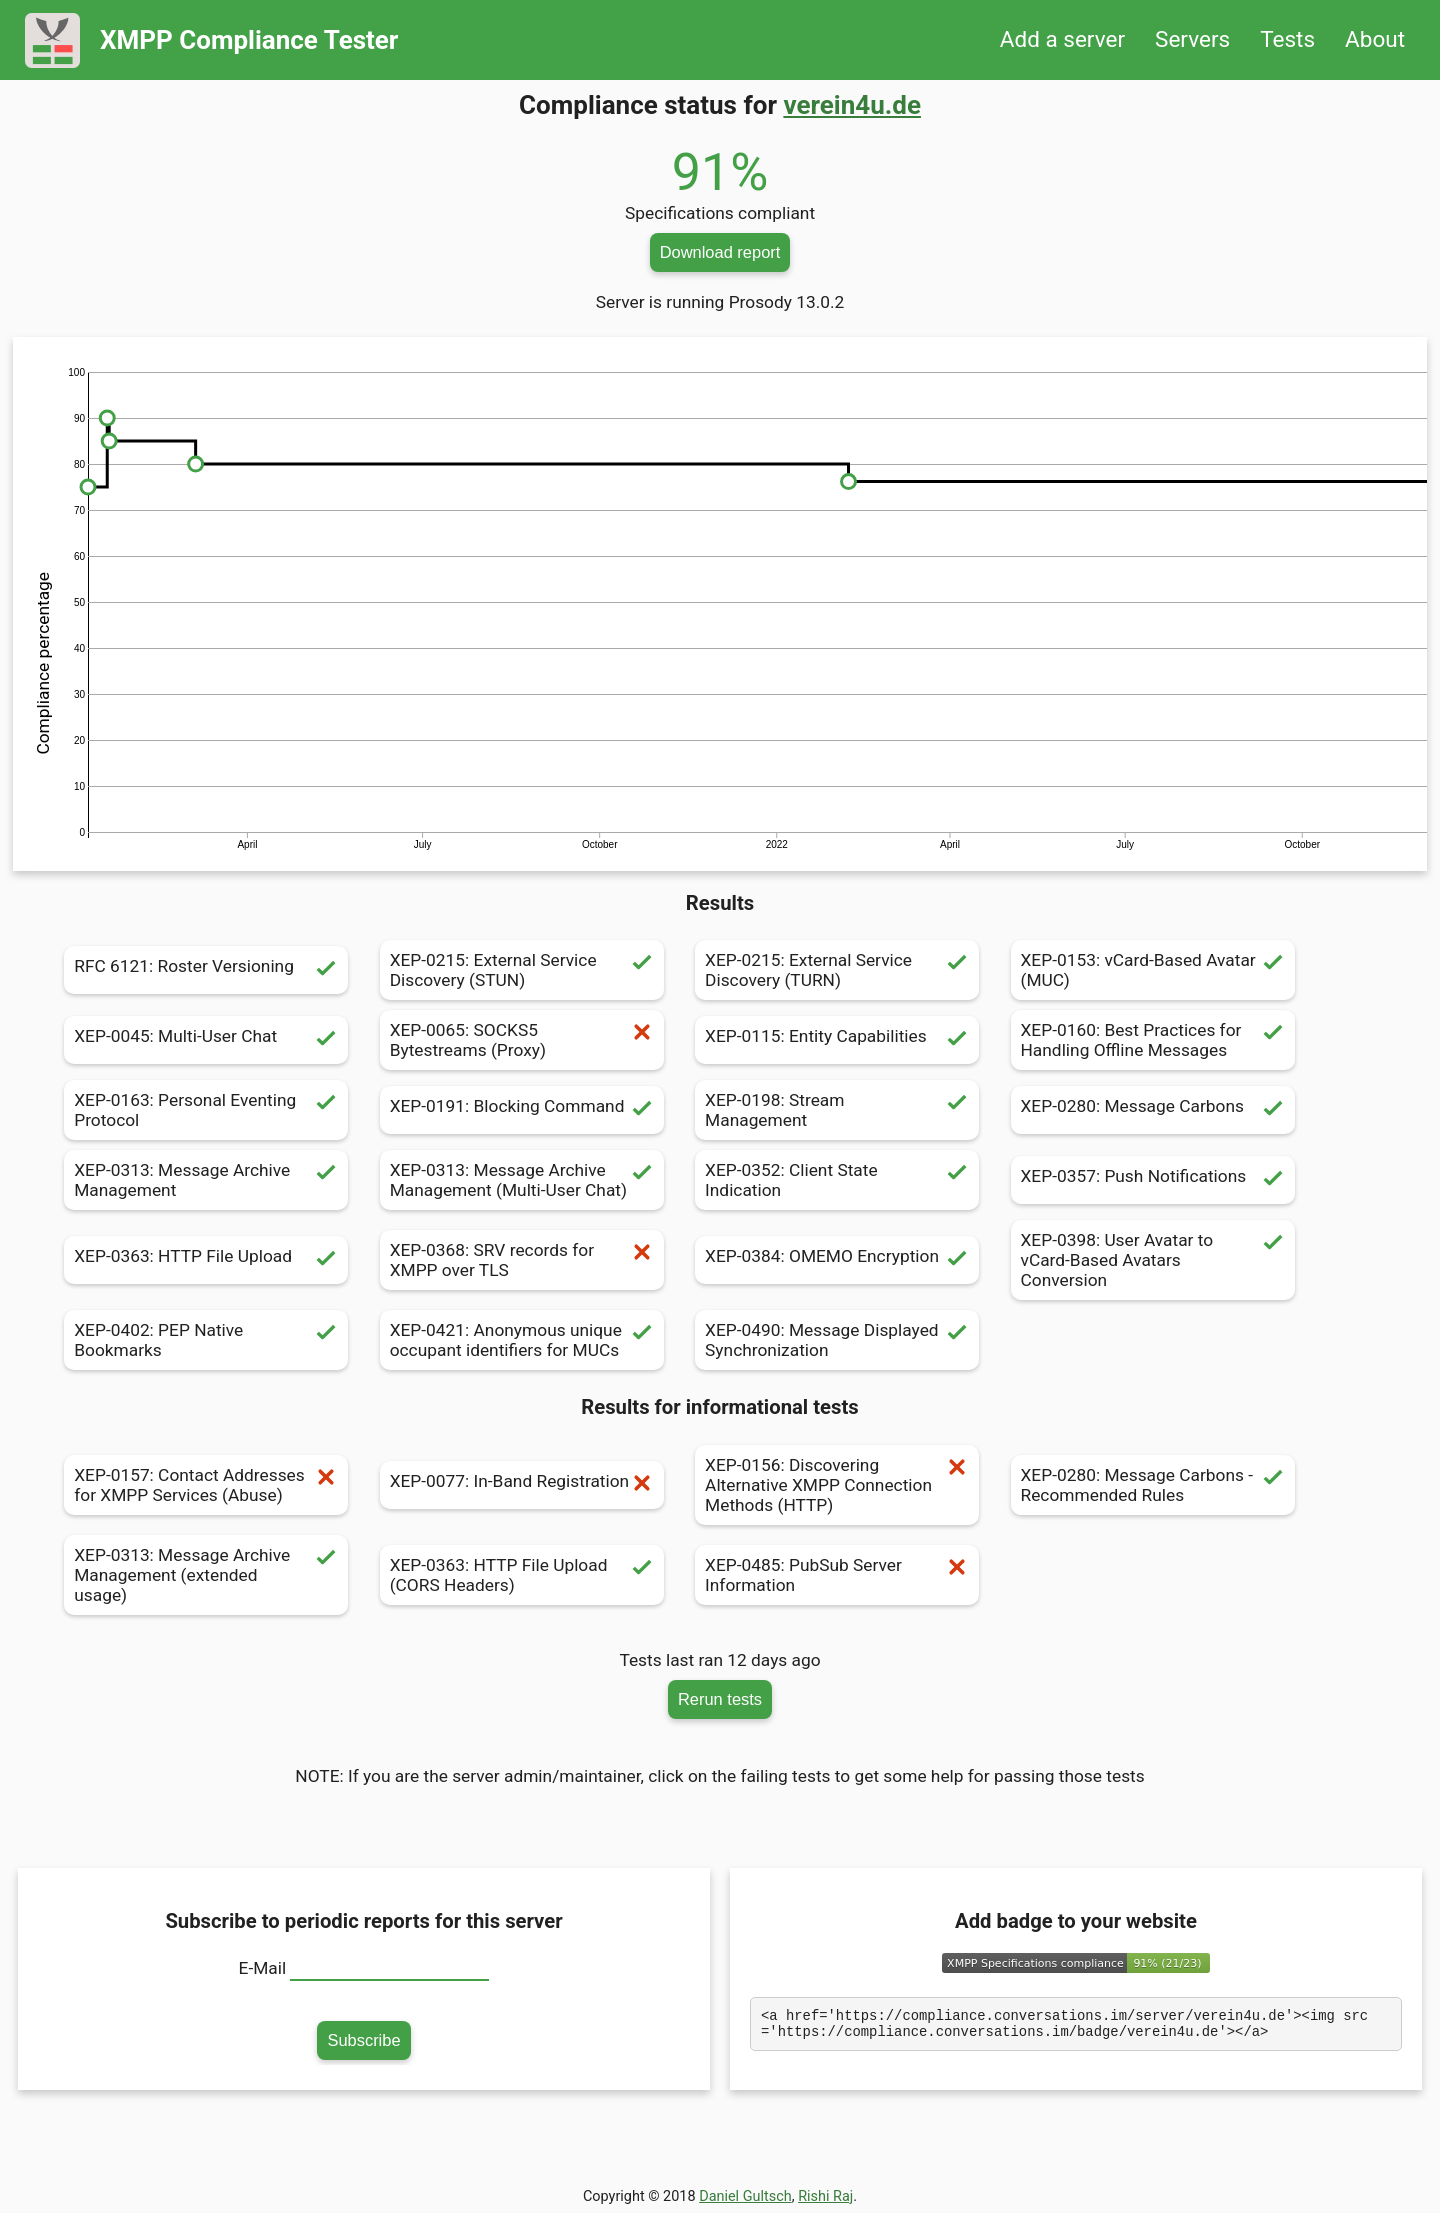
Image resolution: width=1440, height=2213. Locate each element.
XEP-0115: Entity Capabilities (837, 1040)
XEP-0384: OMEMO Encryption (837, 1260)
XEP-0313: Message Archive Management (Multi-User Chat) (522, 1180)
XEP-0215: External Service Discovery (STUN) (522, 970)
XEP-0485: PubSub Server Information (837, 1575)
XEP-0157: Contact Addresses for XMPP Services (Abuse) (206, 1485)
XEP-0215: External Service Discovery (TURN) (837, 970)
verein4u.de (852, 105)
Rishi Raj (825, 2196)
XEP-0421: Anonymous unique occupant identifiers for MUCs (522, 1340)
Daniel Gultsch (745, 2196)
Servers (1192, 39)
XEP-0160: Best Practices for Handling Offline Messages (1153, 1040)
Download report (720, 252)
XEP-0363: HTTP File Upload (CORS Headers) (522, 1575)
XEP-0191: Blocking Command (522, 1110)
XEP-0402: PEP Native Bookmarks (206, 1340)
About (1375, 39)
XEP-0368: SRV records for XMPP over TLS (522, 1260)
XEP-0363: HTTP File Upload (206, 1260)
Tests (1287, 39)
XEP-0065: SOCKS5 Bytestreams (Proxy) (522, 1040)
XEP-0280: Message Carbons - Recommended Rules (1153, 1485)
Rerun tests (720, 1699)
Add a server (1062, 39)
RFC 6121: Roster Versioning (206, 970)
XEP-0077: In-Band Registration (522, 1485)
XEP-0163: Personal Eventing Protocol (206, 1110)
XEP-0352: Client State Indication (837, 1180)
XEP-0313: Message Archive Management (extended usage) (206, 1575)
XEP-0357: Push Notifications (1153, 1180)
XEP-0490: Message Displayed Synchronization (837, 1340)
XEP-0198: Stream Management (837, 1110)
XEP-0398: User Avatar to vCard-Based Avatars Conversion (1153, 1260)
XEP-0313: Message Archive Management (206, 1180)
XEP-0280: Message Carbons (1153, 1110)
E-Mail (263, 1968)
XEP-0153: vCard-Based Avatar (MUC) (1153, 970)
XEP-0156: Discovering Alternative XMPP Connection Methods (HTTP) (837, 1485)
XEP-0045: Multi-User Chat (206, 1040)
